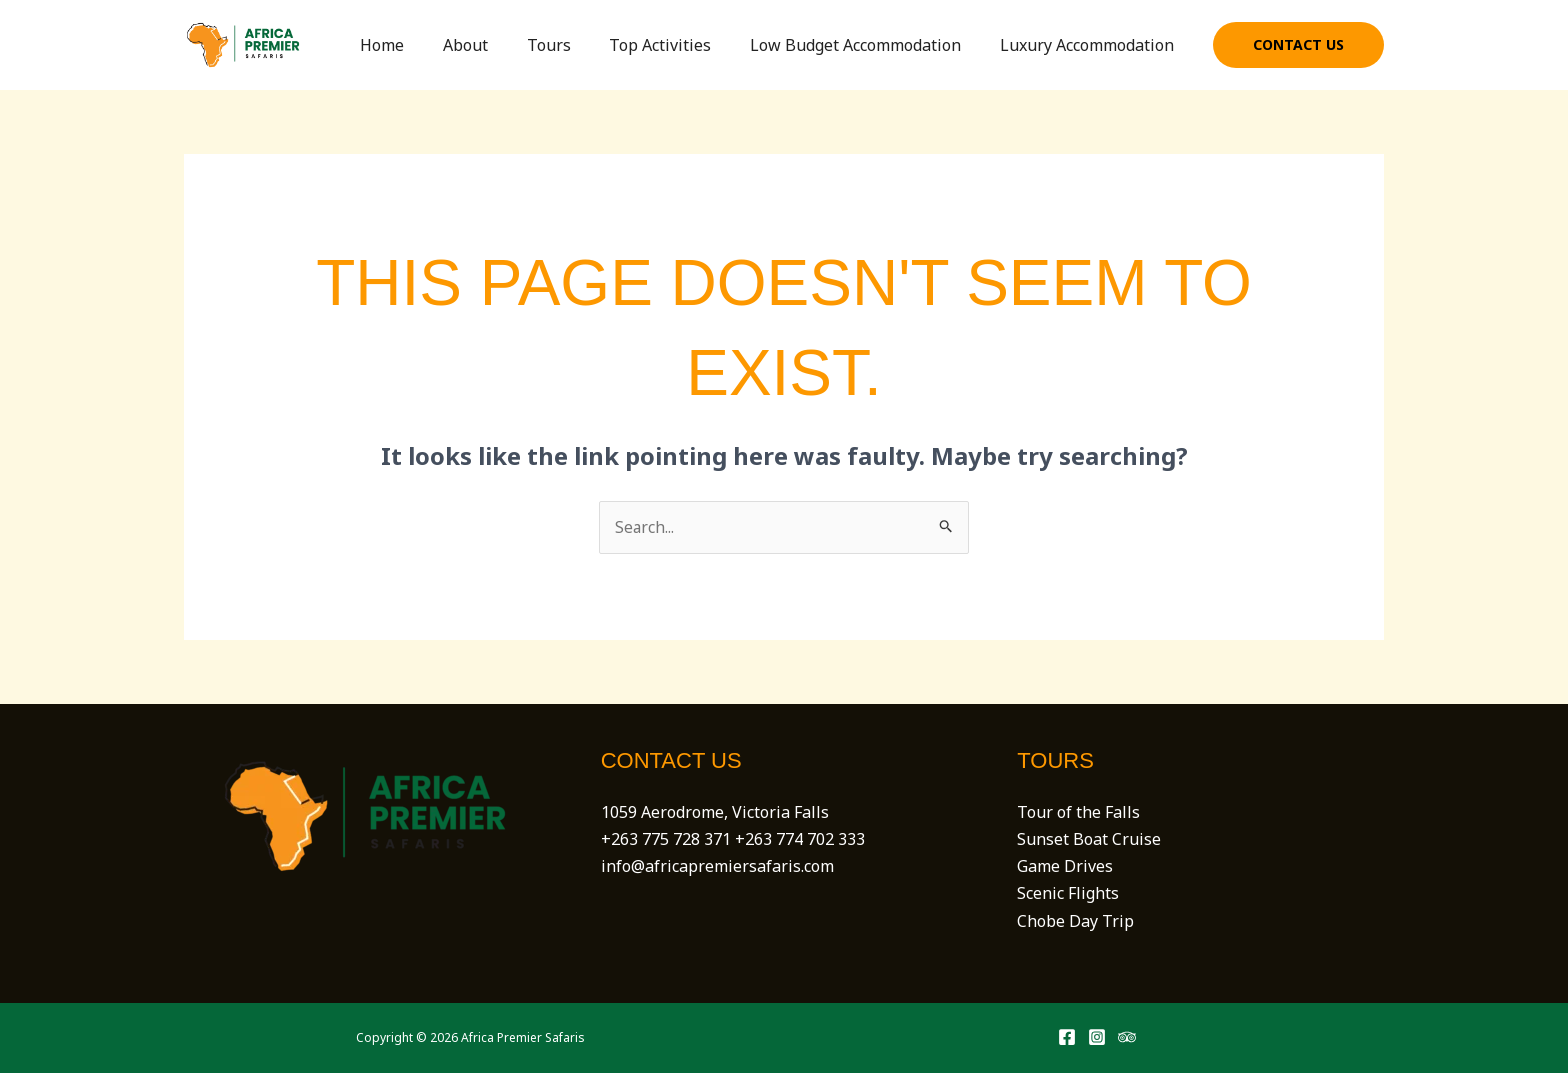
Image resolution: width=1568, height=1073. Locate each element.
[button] (1298, 45)
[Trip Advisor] (1127, 1038)
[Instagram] (1097, 1038)
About (495, 45)
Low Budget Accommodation (865, 45)
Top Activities (677, 45)
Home (419, 45)
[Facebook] (1067, 1038)
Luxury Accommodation (1090, 45)
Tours (572, 45)
